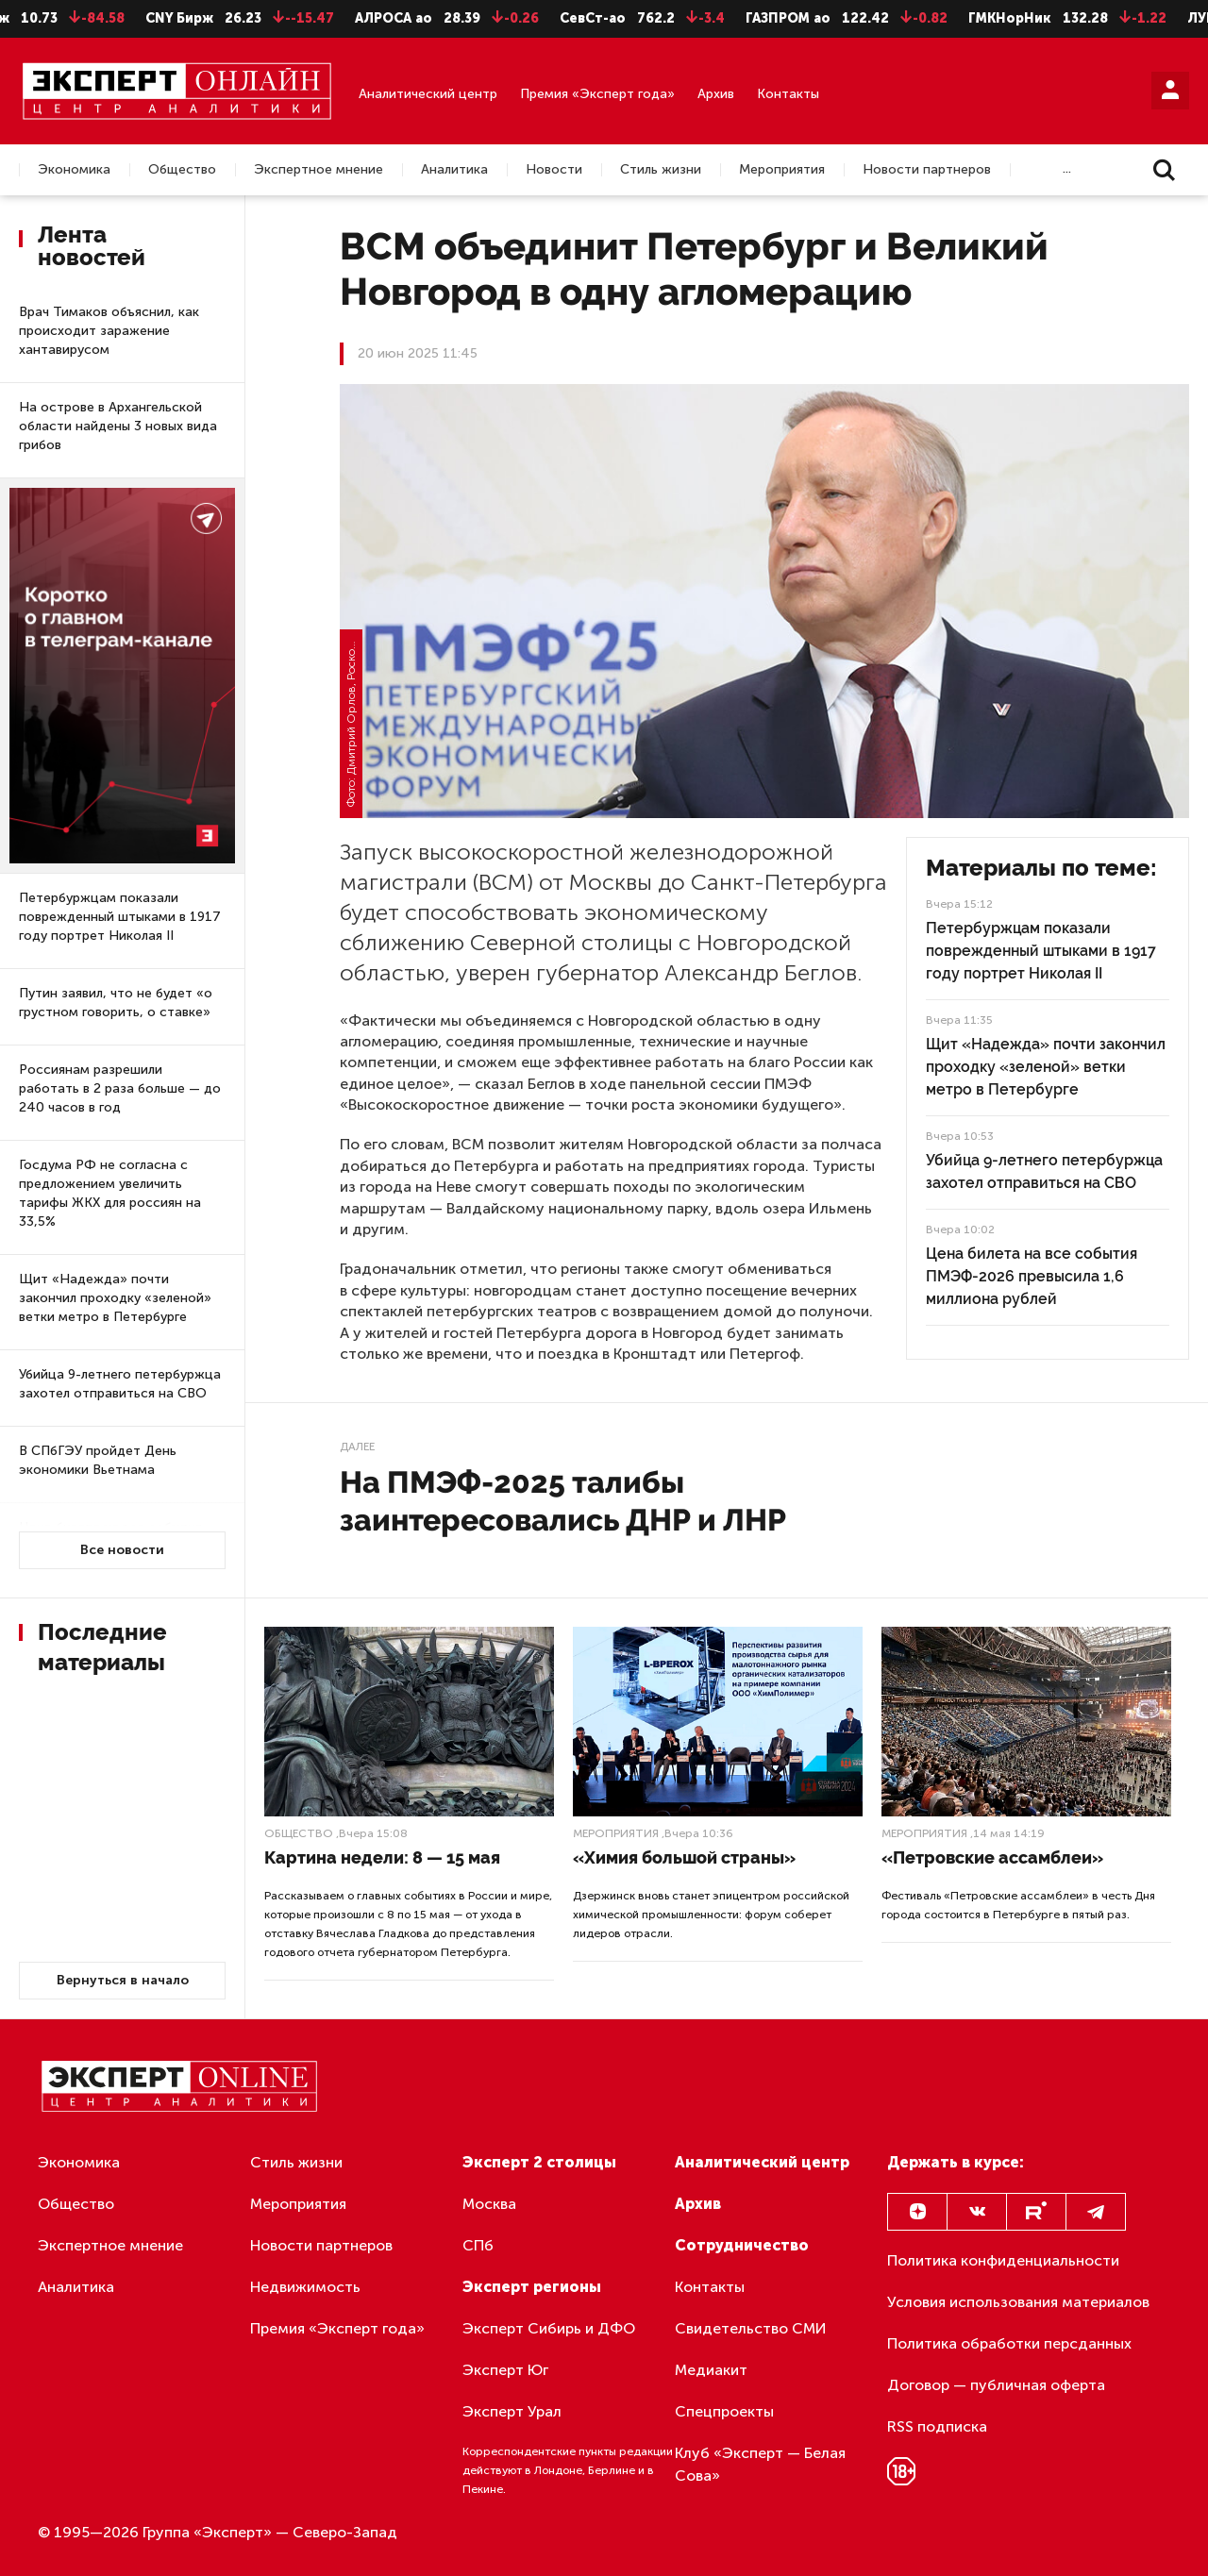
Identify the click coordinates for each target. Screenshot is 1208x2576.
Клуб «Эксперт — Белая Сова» (760, 2464)
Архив (715, 94)
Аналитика (454, 169)
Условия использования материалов (1018, 2302)
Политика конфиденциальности (1003, 2260)
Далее (357, 1446)
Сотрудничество (742, 2245)
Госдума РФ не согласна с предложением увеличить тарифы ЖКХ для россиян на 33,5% (110, 1193)
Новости (554, 169)
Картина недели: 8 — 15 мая (382, 1857)
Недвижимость (305, 2287)
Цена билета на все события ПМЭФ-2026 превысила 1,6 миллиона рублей (1031, 1276)
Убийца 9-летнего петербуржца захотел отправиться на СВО (120, 1383)
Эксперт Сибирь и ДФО (548, 2328)
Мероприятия (782, 169)
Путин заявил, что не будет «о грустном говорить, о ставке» (115, 1002)
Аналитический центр (428, 94)
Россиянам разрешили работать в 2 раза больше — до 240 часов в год (120, 1088)
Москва (489, 2204)
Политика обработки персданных (1009, 2343)
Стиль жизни (660, 169)
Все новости (122, 1550)
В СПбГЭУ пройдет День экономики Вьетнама (97, 1460)
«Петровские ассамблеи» (992, 1857)
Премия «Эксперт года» (597, 94)
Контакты (788, 94)
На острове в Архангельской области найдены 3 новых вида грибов (118, 426)
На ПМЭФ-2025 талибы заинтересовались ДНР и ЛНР (563, 1500)
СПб (478, 2245)
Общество (182, 169)
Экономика (74, 169)
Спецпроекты (724, 2411)
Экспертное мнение (318, 169)
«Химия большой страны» (684, 1857)
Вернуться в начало (123, 1980)
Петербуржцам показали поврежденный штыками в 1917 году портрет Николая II (120, 917)
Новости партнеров (927, 169)
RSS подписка (937, 2426)
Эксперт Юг (505, 2370)
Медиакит (711, 2370)
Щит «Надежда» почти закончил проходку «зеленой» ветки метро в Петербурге (115, 1298)
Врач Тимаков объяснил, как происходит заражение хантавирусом (109, 331)
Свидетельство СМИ (751, 2328)
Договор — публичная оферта (996, 2385)
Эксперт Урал (512, 2411)
